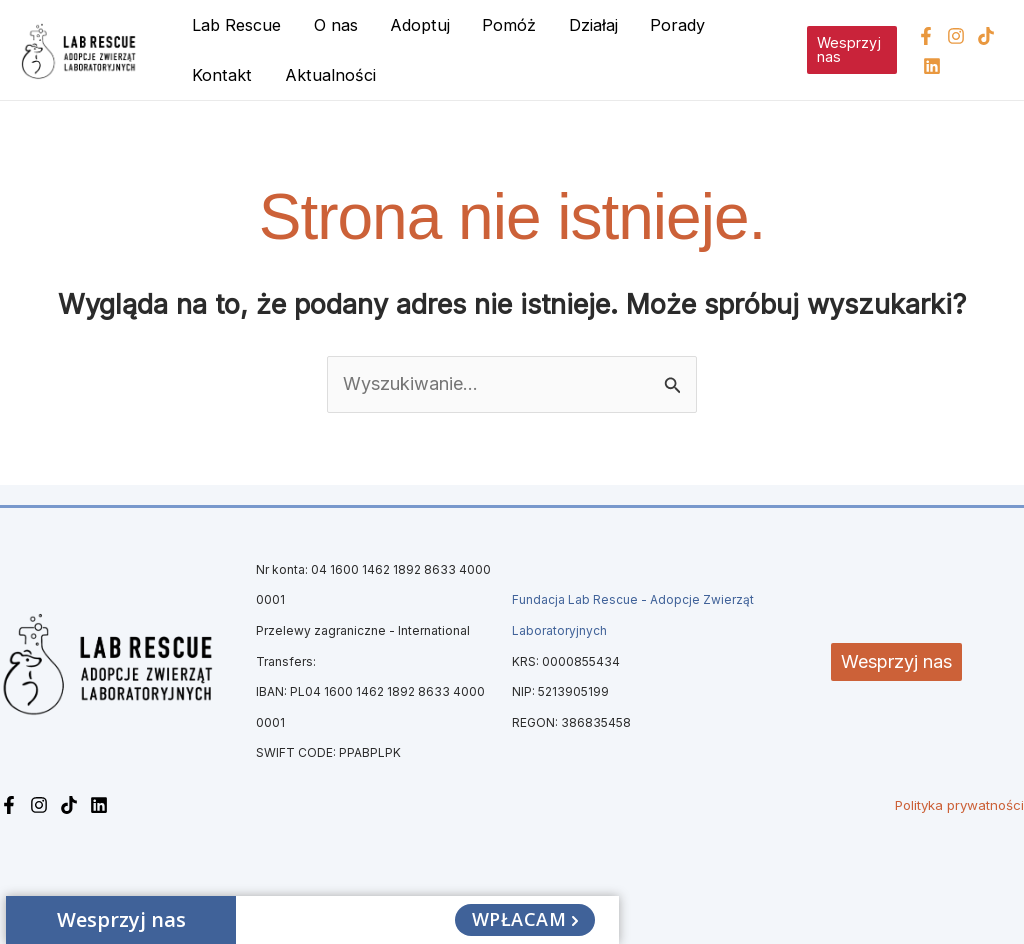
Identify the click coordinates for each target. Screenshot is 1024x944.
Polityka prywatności (959, 805)
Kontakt (222, 75)
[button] (852, 50)
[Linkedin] (932, 66)
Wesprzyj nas (896, 661)
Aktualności (330, 75)
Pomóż (509, 25)
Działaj (593, 25)
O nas (336, 25)
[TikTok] (986, 36)
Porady (677, 25)
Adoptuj (420, 25)
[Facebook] (926, 36)
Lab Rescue (236, 25)
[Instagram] (956, 36)
